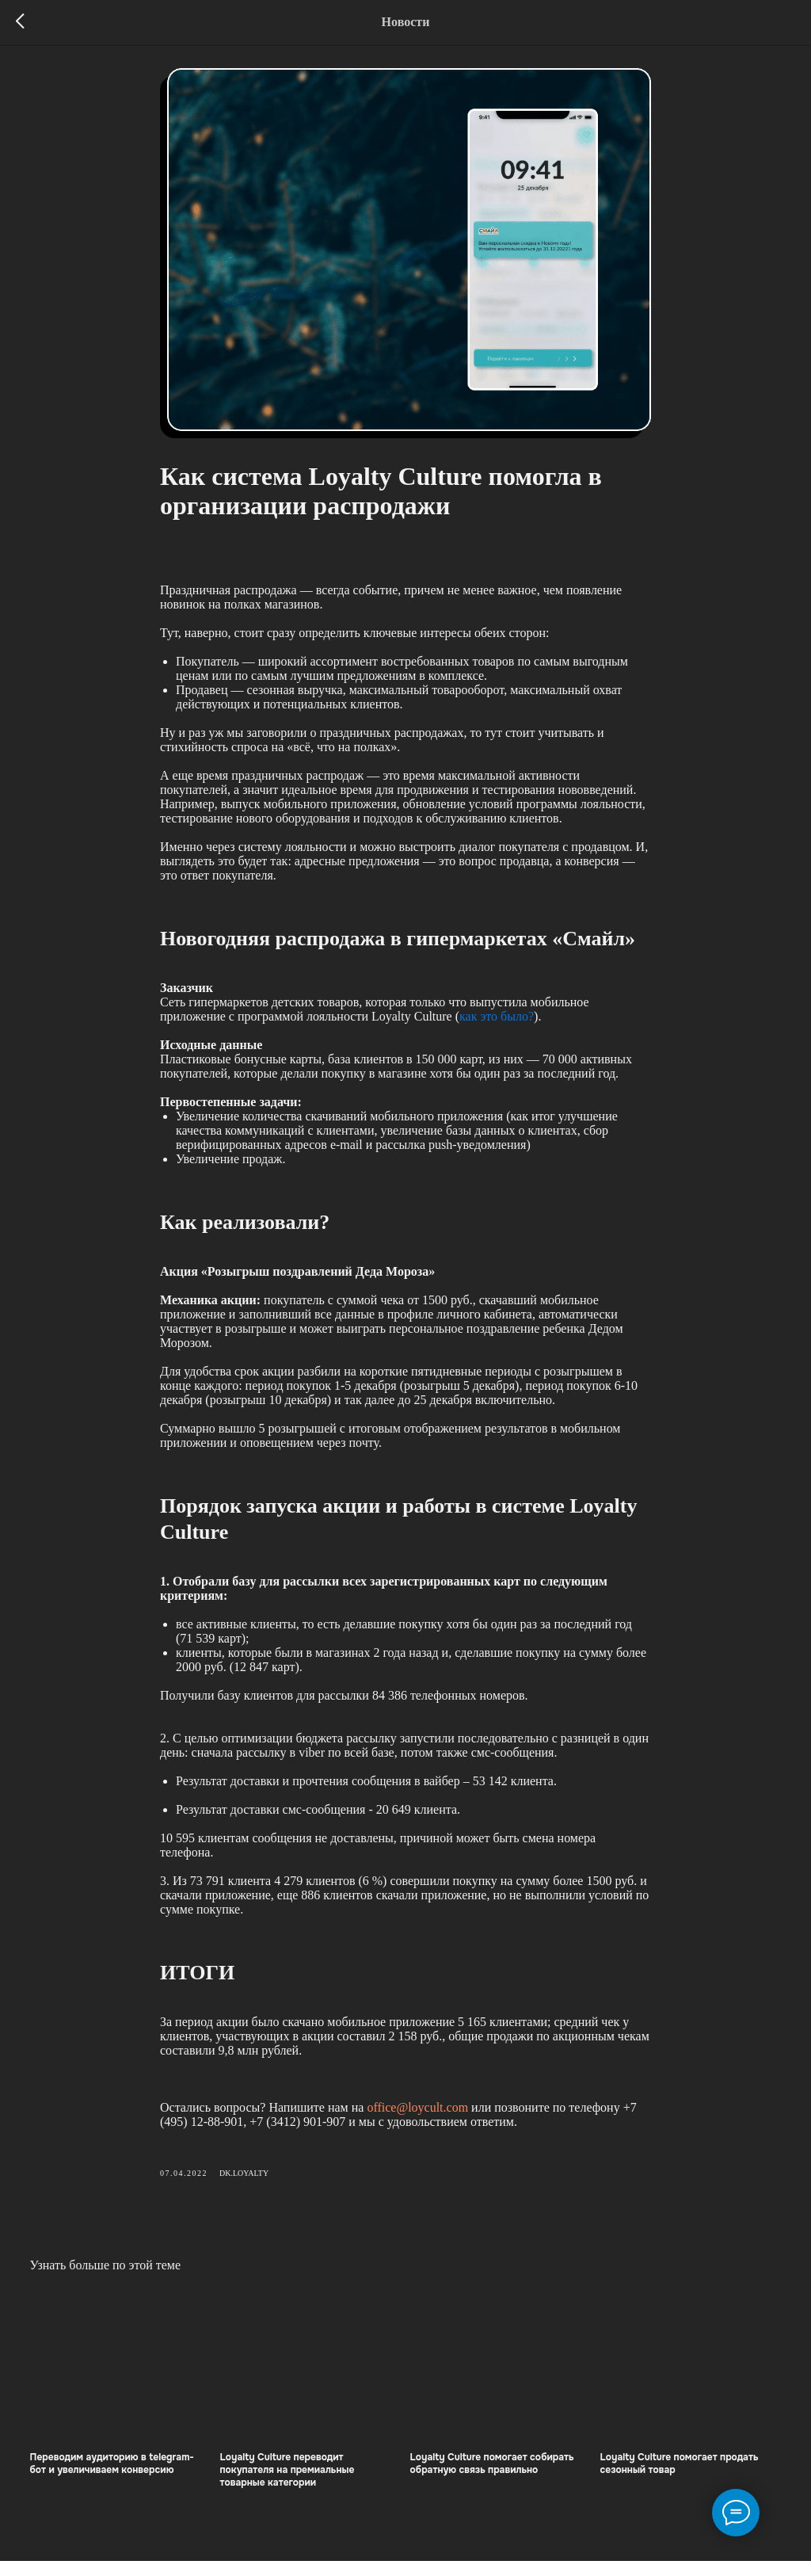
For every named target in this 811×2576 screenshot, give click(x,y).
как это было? (496, 1023)
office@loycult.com (417, 2114)
